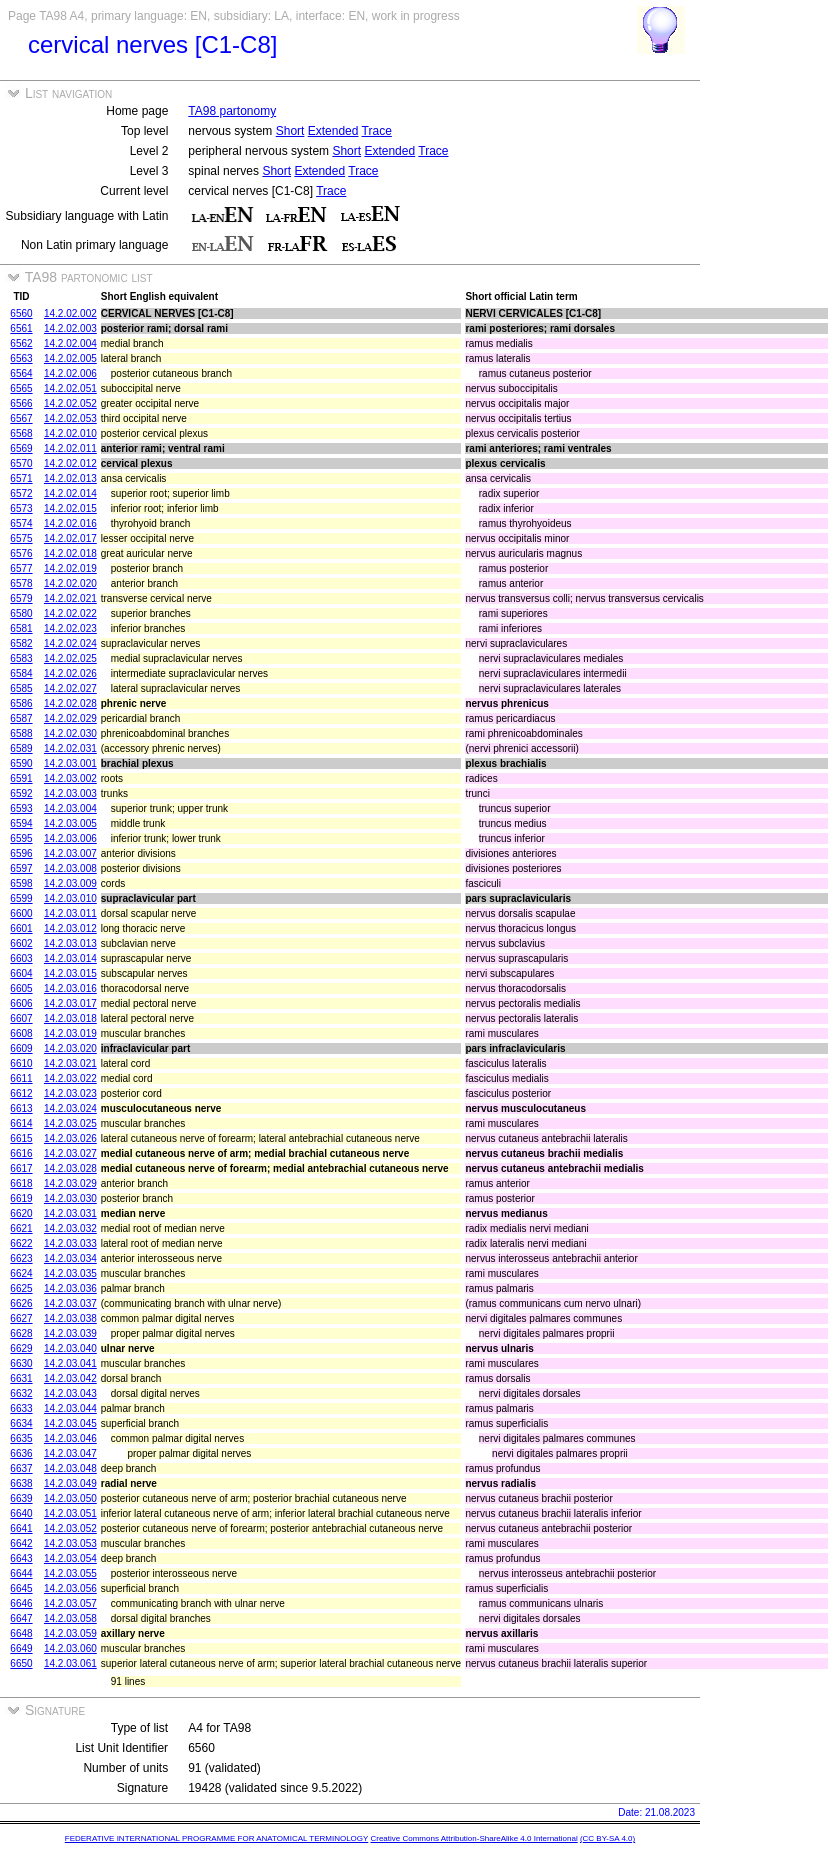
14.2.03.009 (70, 883)
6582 (21, 643)
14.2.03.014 (70, 958)
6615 (21, 1138)
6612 (21, 1093)
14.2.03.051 (70, 1513)
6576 (21, 553)
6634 (21, 1423)
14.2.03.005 (70, 823)
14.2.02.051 (70, 388)
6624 (21, 1273)
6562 (21, 343)
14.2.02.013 (70, 478)
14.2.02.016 (70, 523)
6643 (21, 1558)
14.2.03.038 (70, 1318)
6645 (21, 1588)
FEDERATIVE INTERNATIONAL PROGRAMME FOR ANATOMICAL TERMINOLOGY (216, 1838)
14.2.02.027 (70, 688)
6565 (21, 388)
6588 (21, 733)
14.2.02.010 (70, 433)
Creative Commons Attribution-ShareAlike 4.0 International (473, 1838)
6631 (21, 1378)
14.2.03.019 (70, 1033)
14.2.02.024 (70, 643)
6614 (21, 1123)
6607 (21, 1018)
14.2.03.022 (70, 1078)
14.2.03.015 (70, 973)
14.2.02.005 (70, 358)
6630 (21, 1363)
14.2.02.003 (70, 328)
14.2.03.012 (70, 928)
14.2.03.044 (70, 1408)
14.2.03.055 (70, 1573)
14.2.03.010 (70, 898)
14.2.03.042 (70, 1378)
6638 (21, 1483)
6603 (21, 958)
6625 (21, 1288)
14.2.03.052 (70, 1528)
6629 (21, 1348)
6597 (21, 868)
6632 (21, 1393)
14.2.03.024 (70, 1108)
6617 (21, 1168)
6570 (21, 463)
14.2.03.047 (70, 1453)
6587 (21, 718)
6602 (21, 943)
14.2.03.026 (70, 1138)
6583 (21, 658)
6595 (21, 838)
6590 (21, 763)
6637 (21, 1468)
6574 (21, 523)
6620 (21, 1213)
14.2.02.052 (70, 403)
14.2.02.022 (70, 613)
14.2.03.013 (70, 943)
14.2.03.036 (70, 1288)
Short (290, 131)
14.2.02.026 (70, 673)
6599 (21, 898)
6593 (21, 808)
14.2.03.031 (70, 1213)
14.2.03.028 (70, 1168)
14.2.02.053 (70, 418)
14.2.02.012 (70, 463)
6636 (21, 1453)
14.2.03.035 (70, 1273)
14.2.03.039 (70, 1333)
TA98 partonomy (232, 111)
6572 (21, 493)
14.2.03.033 (70, 1243)
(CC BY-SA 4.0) (607, 1838)
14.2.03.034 (70, 1258)
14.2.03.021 (70, 1063)
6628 (21, 1333)
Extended (333, 131)
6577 (21, 568)
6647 (21, 1618)
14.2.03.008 (70, 868)
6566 (21, 403)
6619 (21, 1198)
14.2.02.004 (70, 343)
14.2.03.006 (70, 838)
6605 (21, 988)
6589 (21, 748)
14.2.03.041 (70, 1363)
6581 (21, 628)
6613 (21, 1108)
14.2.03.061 (70, 1663)
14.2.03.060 (70, 1648)
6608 (21, 1033)
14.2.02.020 (70, 583)
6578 (21, 583)
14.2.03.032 (70, 1228)
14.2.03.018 (70, 1018)
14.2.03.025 (70, 1123)
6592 (21, 793)
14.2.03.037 (70, 1303)
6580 (21, 613)
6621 (21, 1228)
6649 (21, 1648)
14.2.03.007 (70, 853)
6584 (21, 673)
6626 (21, 1303)
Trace (377, 131)
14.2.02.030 (70, 733)
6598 (21, 883)
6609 (21, 1048)
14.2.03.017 (70, 1003)
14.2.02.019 (70, 568)
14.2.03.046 (70, 1438)
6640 (21, 1513)
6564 (21, 373)
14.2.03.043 (70, 1393)
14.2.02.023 (70, 628)
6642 (21, 1543)
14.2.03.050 (70, 1498)
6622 (21, 1243)
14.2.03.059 (70, 1633)
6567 (21, 418)
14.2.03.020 (70, 1048)
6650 (21, 1663)
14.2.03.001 (70, 763)
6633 (21, 1408)
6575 (21, 538)
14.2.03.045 (70, 1423)
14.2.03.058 (70, 1618)
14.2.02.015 (70, 508)
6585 (21, 688)
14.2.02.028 (70, 703)
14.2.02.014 (70, 493)
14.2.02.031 (70, 748)
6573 (21, 508)
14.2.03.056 (70, 1588)
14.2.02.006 (70, 373)
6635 (21, 1438)
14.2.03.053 (70, 1543)
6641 (21, 1528)
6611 (21, 1078)
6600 (21, 913)
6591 (21, 778)
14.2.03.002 (70, 778)
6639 (21, 1498)
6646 (21, 1603)
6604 (21, 973)
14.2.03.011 (70, 913)
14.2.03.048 (70, 1468)
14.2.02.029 (70, 718)
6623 (21, 1258)
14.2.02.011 (70, 448)
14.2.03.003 (70, 793)
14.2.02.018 (70, 553)
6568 (21, 433)
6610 (21, 1063)
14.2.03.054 (70, 1558)
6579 (21, 598)
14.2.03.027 (70, 1153)
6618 (21, 1183)
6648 (21, 1633)
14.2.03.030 (70, 1198)
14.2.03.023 (70, 1093)
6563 (21, 358)
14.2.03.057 (70, 1603)
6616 (21, 1153)
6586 (21, 703)
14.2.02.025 (70, 658)
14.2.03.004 (70, 808)
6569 (21, 448)
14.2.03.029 (70, 1183)
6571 (21, 478)
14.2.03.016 (70, 988)
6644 (21, 1573)
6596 (21, 853)
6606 (21, 1003)
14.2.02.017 (70, 538)
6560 (21, 313)
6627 (21, 1318)
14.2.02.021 (70, 598)
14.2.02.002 (70, 313)
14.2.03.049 (70, 1483)
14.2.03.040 (70, 1348)
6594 (21, 823)
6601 (21, 928)
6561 (21, 328)
